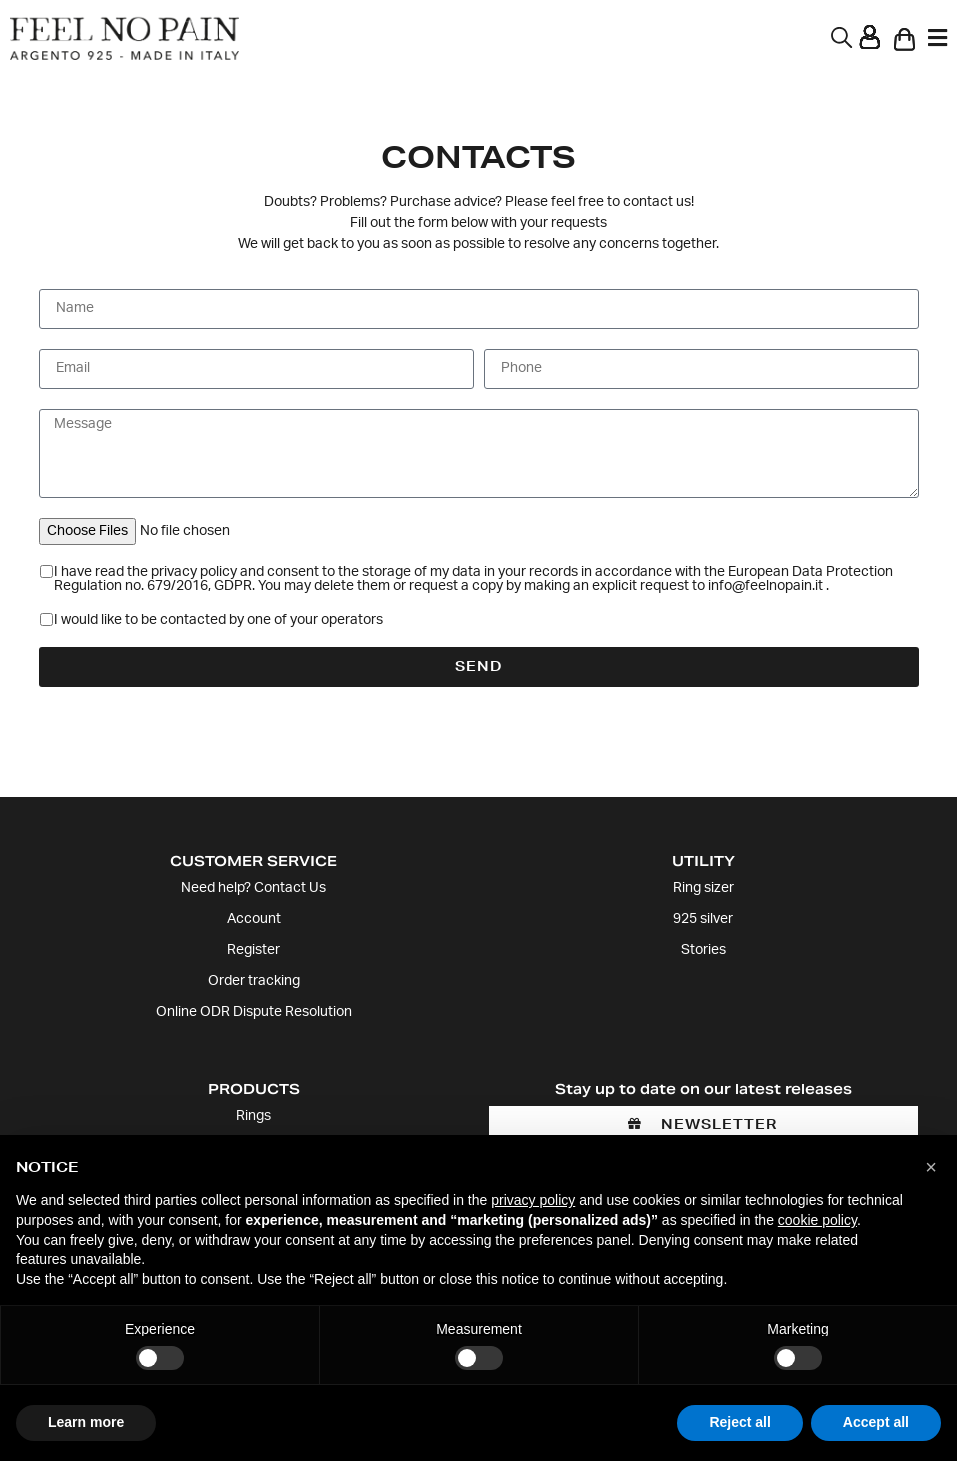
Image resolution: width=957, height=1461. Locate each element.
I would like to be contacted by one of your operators (218, 621)
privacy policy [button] (533, 1200)
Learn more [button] (86, 1422)
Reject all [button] (739, 1422)
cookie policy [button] (817, 1220)
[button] (931, 1167)
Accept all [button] (876, 1422)
